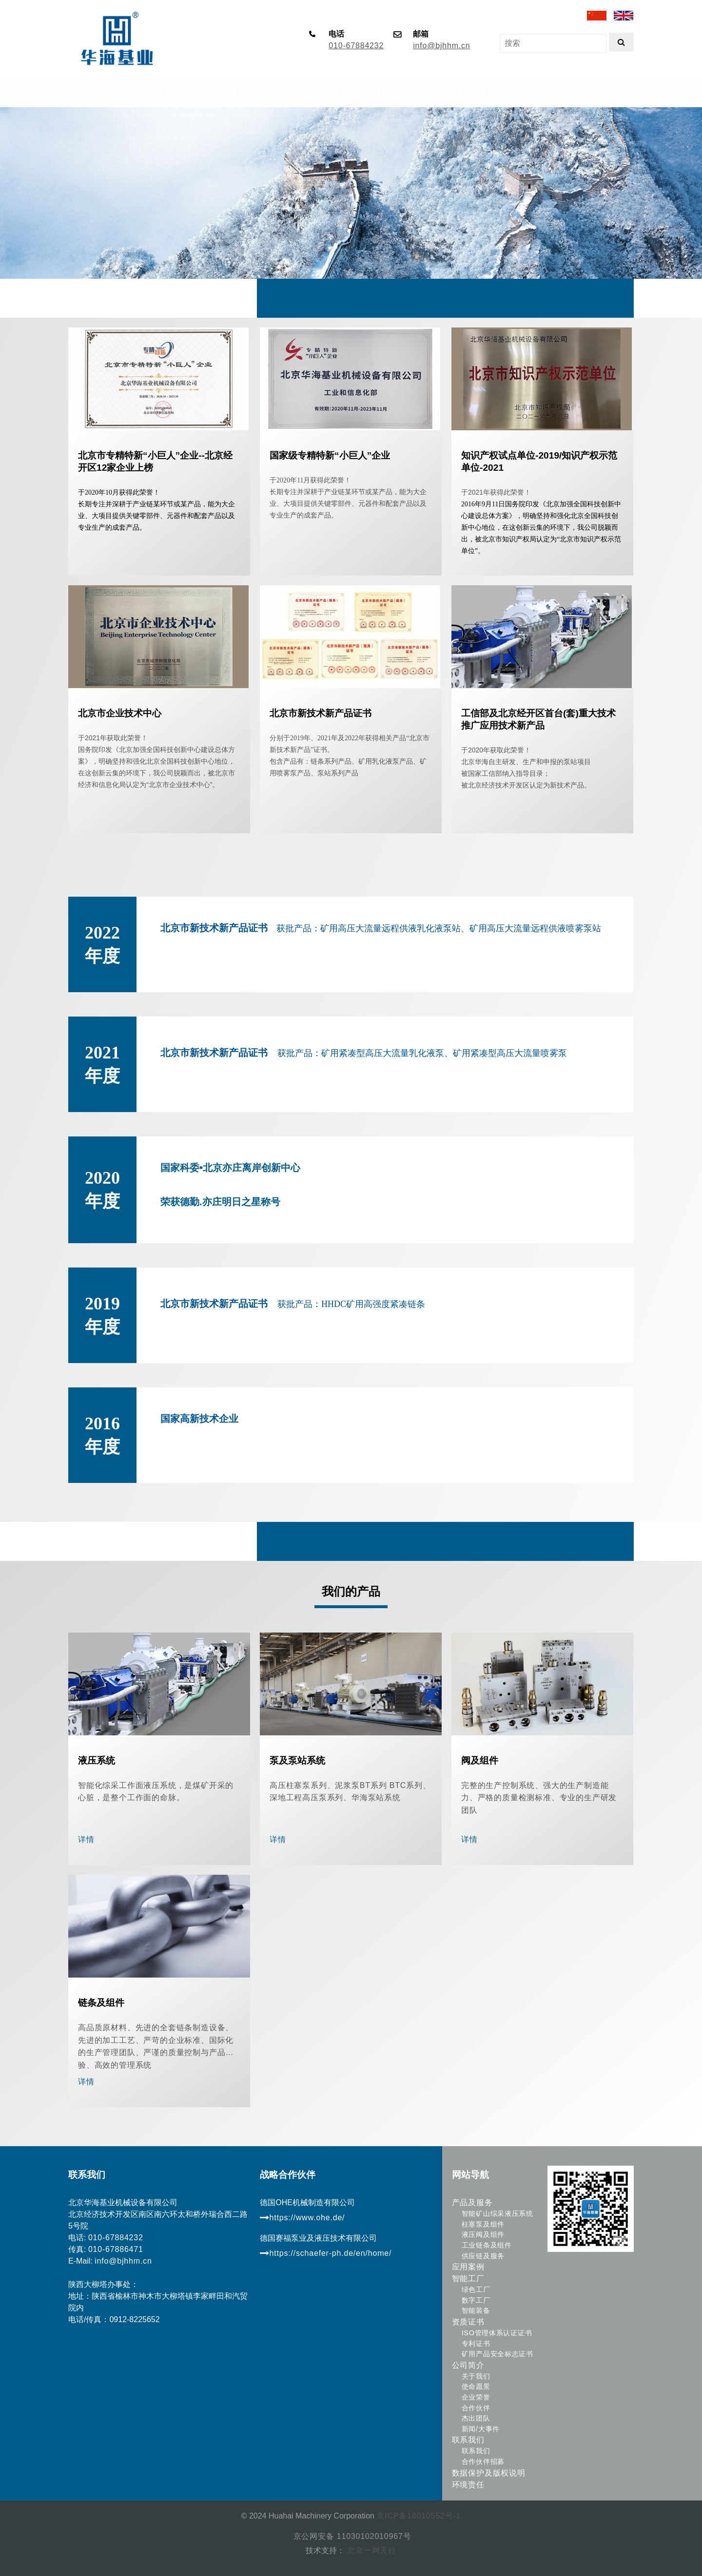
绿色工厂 (476, 2289)
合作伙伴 (476, 2408)
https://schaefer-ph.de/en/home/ (325, 2253)
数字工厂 (476, 2300)
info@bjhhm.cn (441, 45)
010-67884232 (356, 45)
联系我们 (468, 2440)
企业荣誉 (476, 2397)
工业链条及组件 (487, 2245)
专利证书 (476, 2343)
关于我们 (476, 2376)
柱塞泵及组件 (483, 2224)
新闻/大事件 (481, 2429)
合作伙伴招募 (483, 2461)
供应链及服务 (483, 2256)
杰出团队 (476, 2418)
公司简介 (468, 2365)
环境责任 (468, 2484)
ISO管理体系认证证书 (497, 2333)
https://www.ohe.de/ (302, 2217)
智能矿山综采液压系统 (497, 2213)
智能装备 (476, 2310)
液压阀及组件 (483, 2234)
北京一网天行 (370, 2550)
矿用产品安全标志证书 (497, 2354)
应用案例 (468, 2267)
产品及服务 (472, 2202)
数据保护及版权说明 (489, 2473)
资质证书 (468, 2322)
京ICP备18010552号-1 (418, 2516)
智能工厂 (468, 2278)
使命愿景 (476, 2386)
